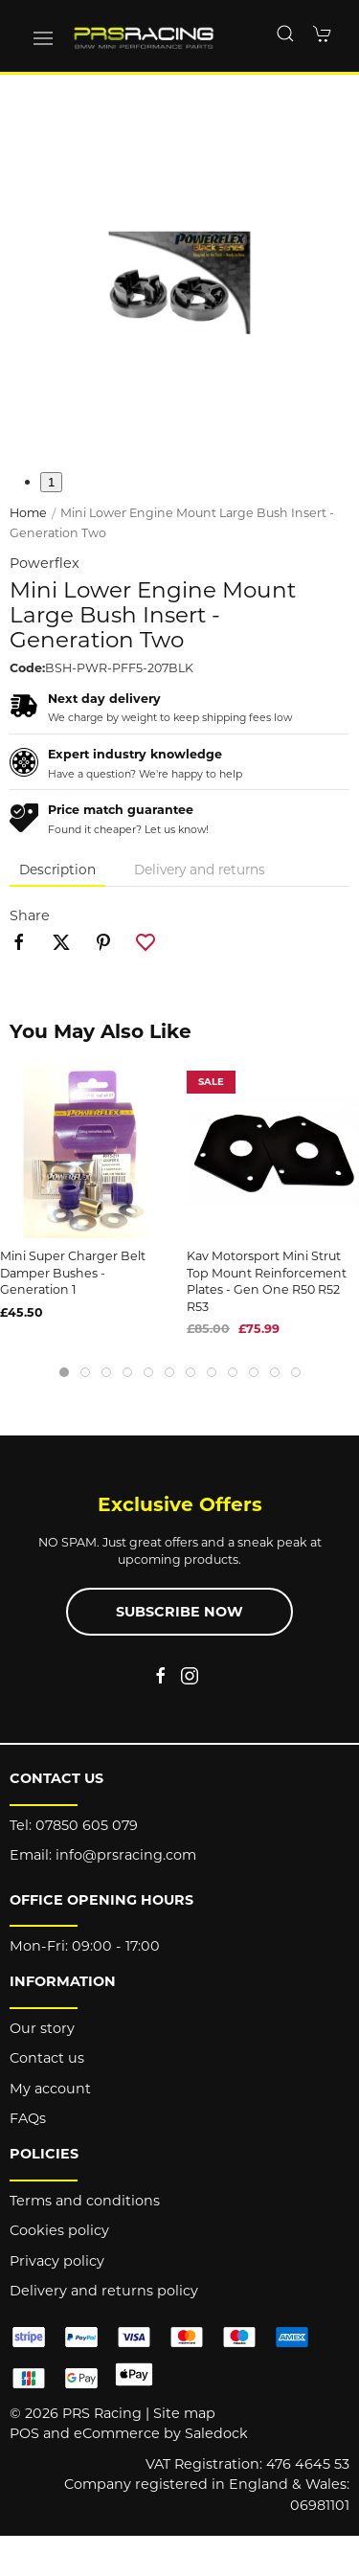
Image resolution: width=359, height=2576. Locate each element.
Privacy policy (57, 2261)
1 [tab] (51, 482)
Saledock (216, 2433)
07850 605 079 (86, 1825)
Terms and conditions (85, 2200)
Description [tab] (57, 869)
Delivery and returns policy (104, 2290)
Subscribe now (179, 1611)
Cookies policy (59, 2230)
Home (28, 513)
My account (50, 2088)
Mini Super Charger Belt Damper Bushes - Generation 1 (73, 1273)
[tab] (64, 1372)
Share (30, 915)
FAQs (28, 2118)
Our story (42, 2028)
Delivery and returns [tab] (199, 869)
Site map (184, 2413)
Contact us (47, 2058)
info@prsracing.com (126, 1855)
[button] (43, 38)
